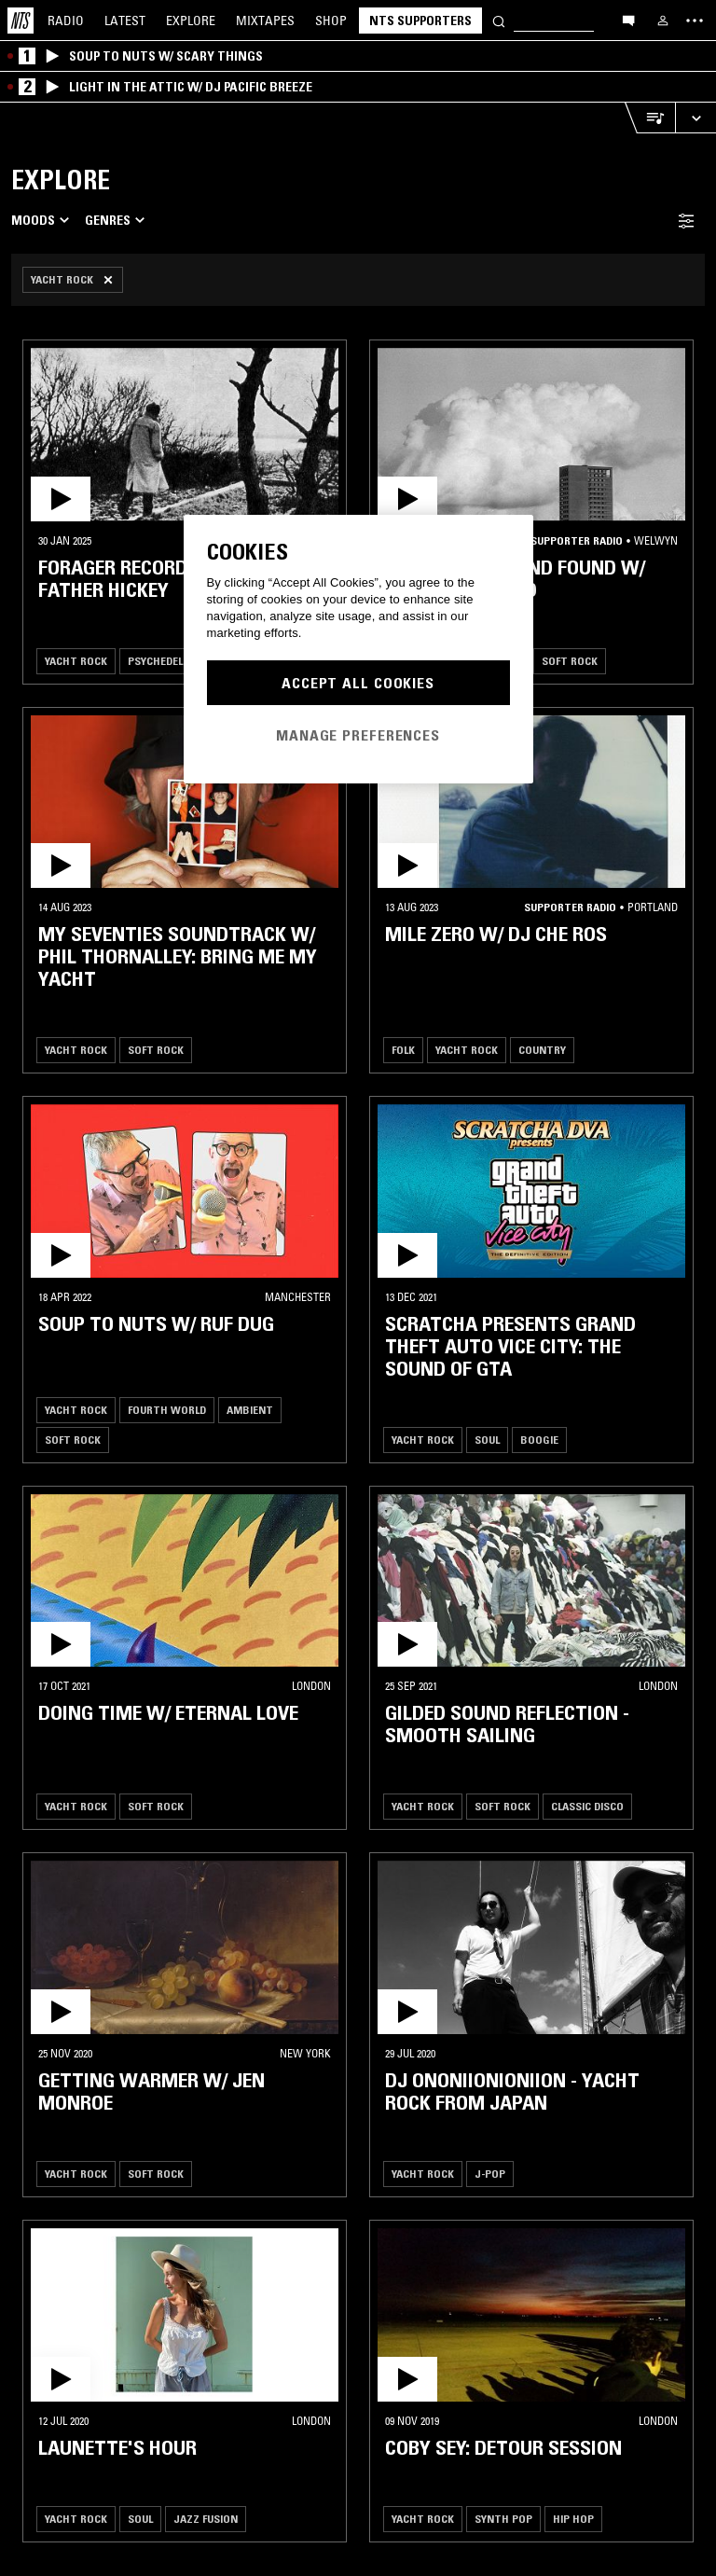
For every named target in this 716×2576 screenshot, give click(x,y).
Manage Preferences (358, 735)
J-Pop (490, 2174)
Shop (331, 20)
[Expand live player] (695, 118)
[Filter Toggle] (686, 220)
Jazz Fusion (205, 2519)
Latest (124, 20)
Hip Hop (573, 2519)
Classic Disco (587, 1806)
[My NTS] (663, 20)
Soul (487, 1440)
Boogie (539, 1440)
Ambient (250, 1410)
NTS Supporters (420, 20)
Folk (403, 1050)
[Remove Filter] (72, 280)
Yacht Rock (76, 661)
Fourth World (167, 1410)
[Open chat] (628, 19)
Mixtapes (265, 20)
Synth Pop (503, 2519)
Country (542, 1050)
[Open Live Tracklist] (650, 118)
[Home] (20, 20)
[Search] (499, 20)
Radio (66, 20)
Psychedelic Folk (173, 661)
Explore (190, 20)
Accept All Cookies (358, 682)
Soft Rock (570, 661)
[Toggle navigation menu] (694, 20)
